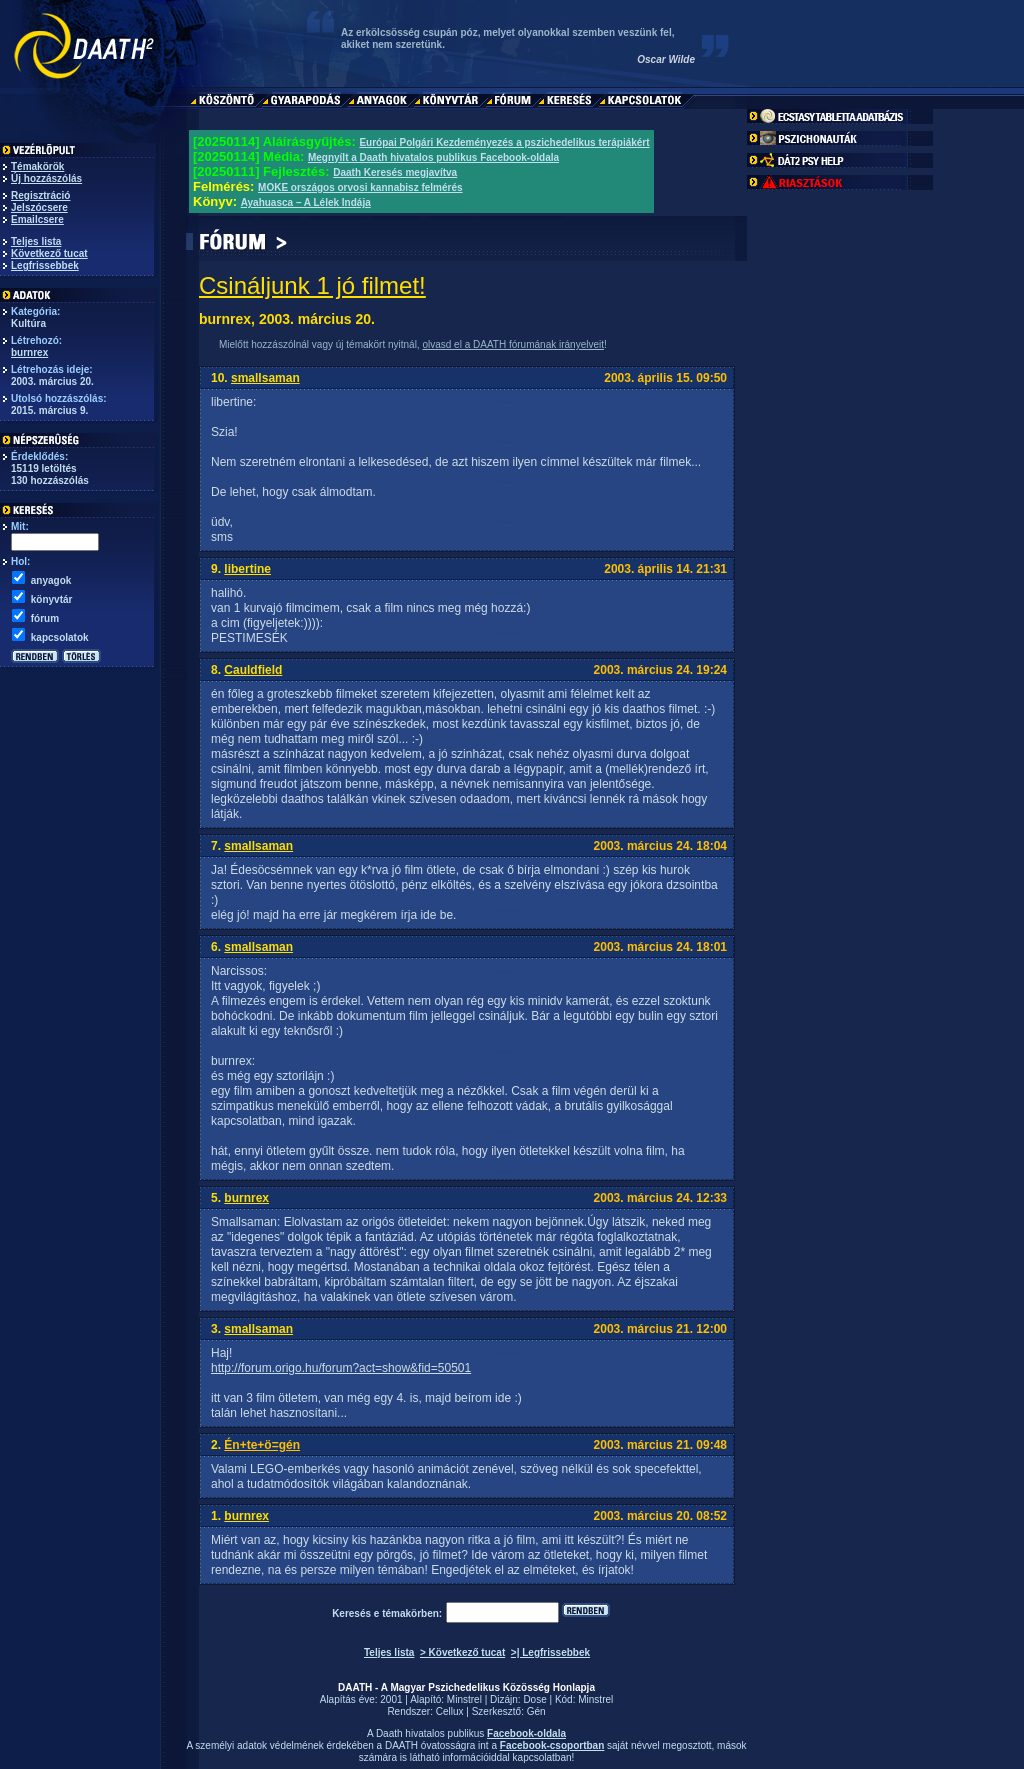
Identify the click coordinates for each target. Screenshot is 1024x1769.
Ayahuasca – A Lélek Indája (306, 202)
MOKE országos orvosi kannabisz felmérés (360, 187)
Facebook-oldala (526, 1733)
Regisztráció (40, 195)
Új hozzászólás (46, 178)
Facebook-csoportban (552, 1745)
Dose (534, 1699)
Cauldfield (253, 670)
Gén (536, 1711)
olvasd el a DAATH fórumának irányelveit (513, 344)
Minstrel (464, 1699)
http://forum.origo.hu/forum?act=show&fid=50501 (341, 1368)
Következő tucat (49, 253)
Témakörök (37, 166)
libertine (247, 569)
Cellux (450, 1711)
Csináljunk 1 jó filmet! (312, 285)
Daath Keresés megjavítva (395, 172)
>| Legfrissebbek (550, 1652)
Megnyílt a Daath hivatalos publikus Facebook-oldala (433, 157)
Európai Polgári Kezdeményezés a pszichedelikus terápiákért (504, 142)
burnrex (29, 352)
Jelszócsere (39, 207)
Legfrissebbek (45, 265)
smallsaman (265, 378)
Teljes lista (36, 241)
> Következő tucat (462, 1652)
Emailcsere (37, 219)
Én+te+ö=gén (262, 1445)
